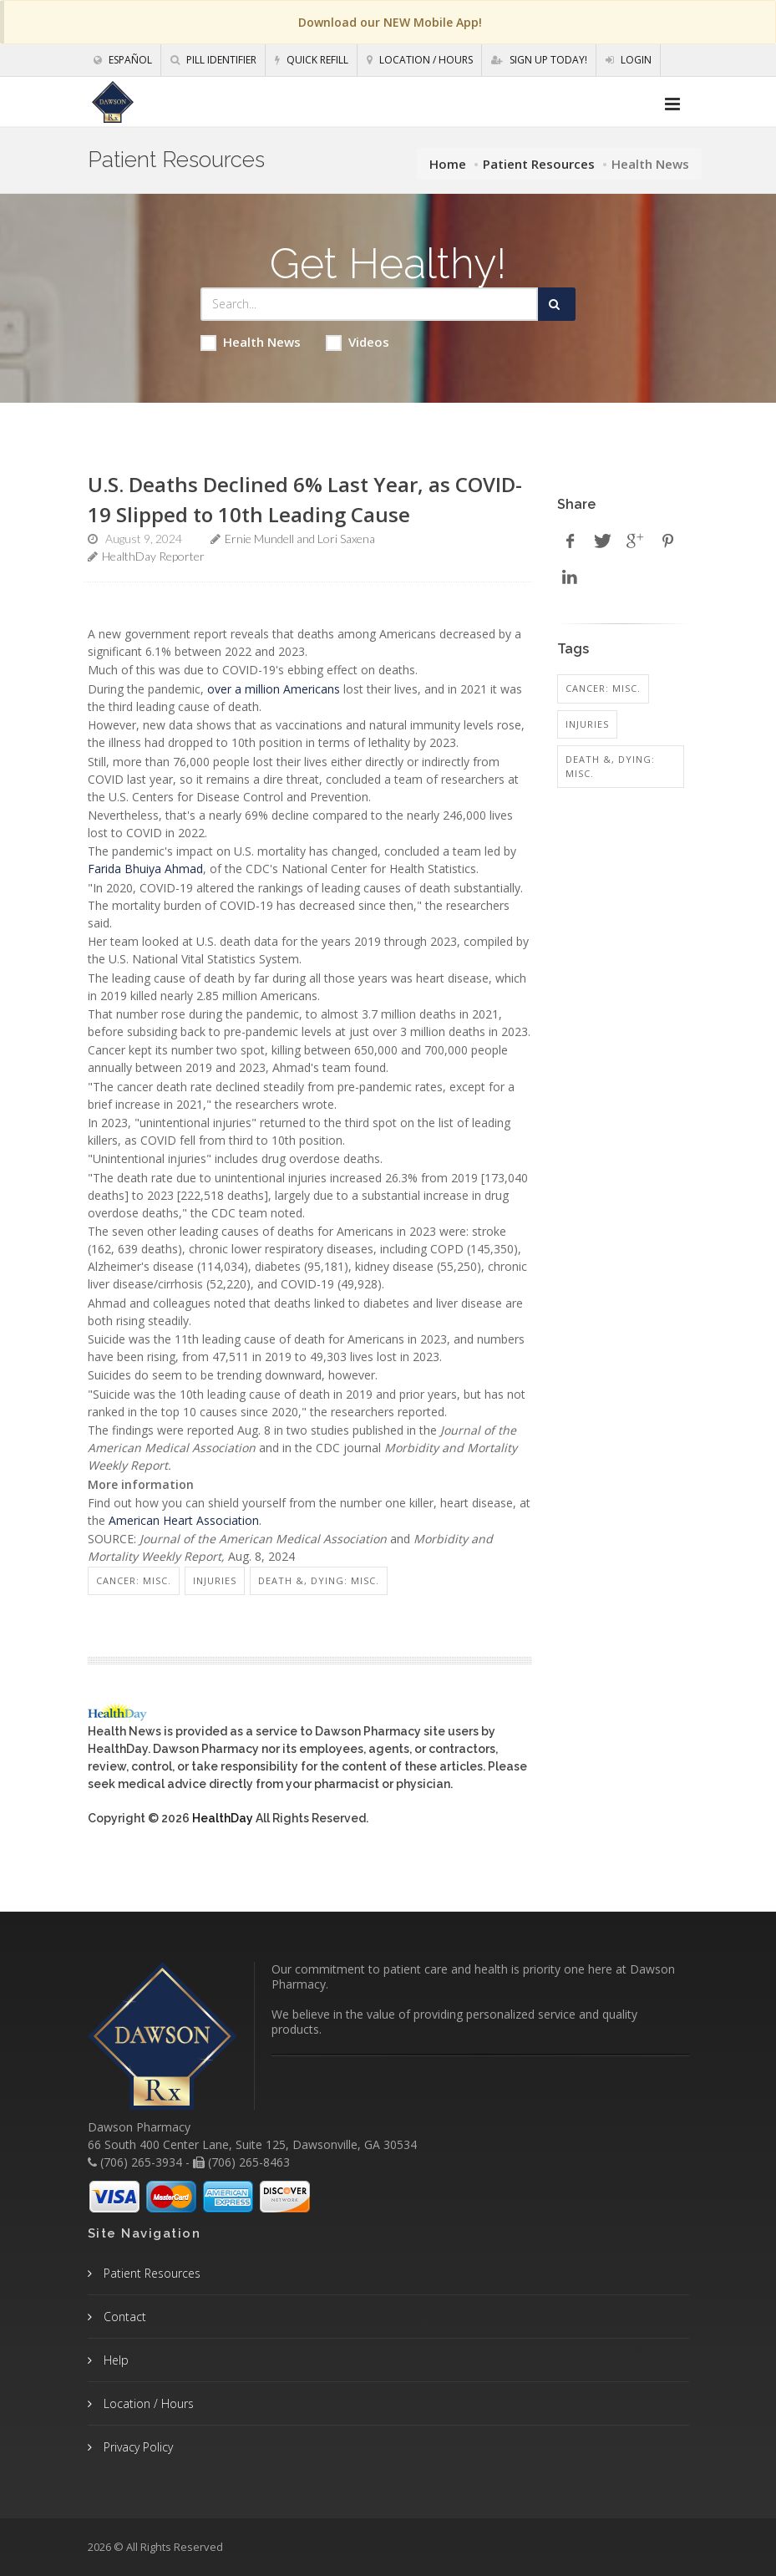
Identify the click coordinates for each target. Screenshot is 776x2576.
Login (629, 60)
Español (123, 60)
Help (114, 2360)
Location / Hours (420, 60)
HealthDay (222, 1818)
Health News (250, 342)
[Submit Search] (557, 304)
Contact (123, 2316)
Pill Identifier (213, 60)
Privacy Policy (136, 2447)
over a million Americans (273, 689)
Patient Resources (539, 163)
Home (447, 163)
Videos (357, 342)
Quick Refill (311, 60)
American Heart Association (184, 1520)
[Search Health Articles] (369, 304)
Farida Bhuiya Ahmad (145, 868)
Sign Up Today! (539, 60)
